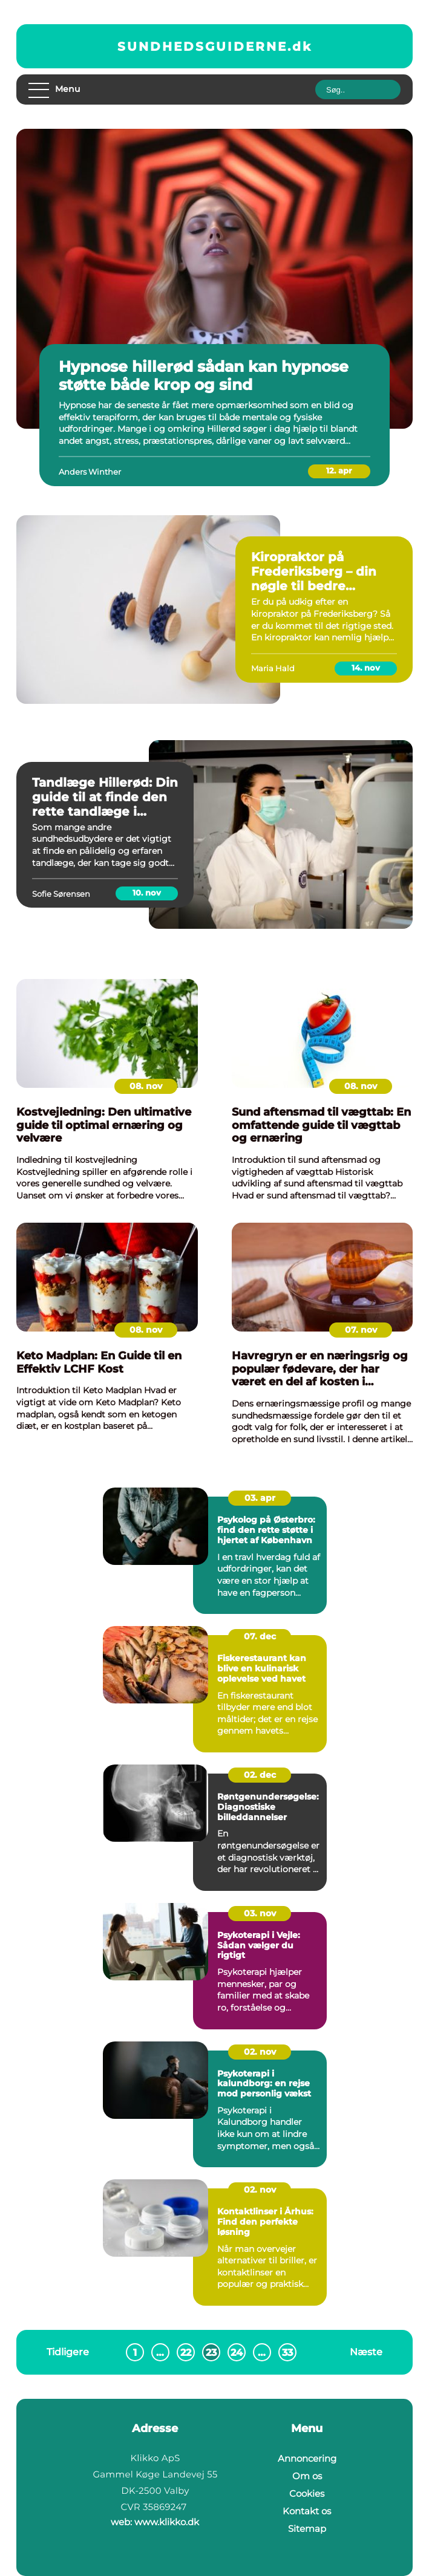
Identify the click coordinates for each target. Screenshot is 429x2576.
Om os (307, 2476)
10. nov (147, 892)
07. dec (260, 1636)
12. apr (339, 470)
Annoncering (307, 2458)
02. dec (260, 1774)
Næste (366, 2352)
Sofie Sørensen (61, 894)
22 (185, 2352)
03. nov (260, 1913)
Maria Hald (273, 668)
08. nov (145, 1086)
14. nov (366, 667)
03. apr (259, 1497)
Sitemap (307, 2528)
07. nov (361, 1329)
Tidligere (68, 2352)
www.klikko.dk (166, 2522)
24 (237, 2352)
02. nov (260, 2051)
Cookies (306, 2493)
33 (287, 2352)
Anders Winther (90, 471)
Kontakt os (307, 2511)
